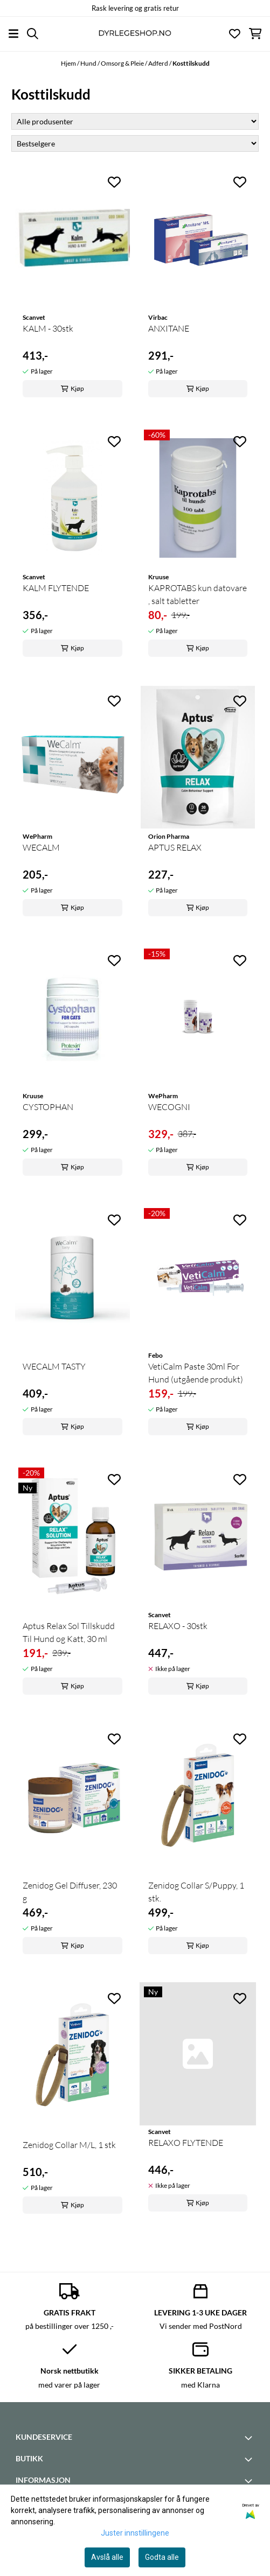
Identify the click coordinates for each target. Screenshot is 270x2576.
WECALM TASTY (54, 1366)
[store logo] (134, 33)
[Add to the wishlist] (114, 182)
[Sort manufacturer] (135, 121)
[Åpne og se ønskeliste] (235, 34)
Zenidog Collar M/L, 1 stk (69, 2144)
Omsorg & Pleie (123, 63)
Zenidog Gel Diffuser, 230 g (70, 1892)
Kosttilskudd (191, 63)
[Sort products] (135, 143)
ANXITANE (168, 328)
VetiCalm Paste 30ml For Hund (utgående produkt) (195, 1373)
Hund (89, 63)
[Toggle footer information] (250, 2437)
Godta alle (162, 2557)
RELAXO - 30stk (177, 1625)
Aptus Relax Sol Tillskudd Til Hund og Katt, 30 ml (69, 1632)
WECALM (41, 847)
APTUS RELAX (175, 847)
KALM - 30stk (48, 328)
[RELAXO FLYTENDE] (198, 2053)
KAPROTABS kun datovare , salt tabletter (197, 594)
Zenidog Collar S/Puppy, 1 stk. (196, 1892)
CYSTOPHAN (48, 1106)
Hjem (69, 63)
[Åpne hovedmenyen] (13, 34)
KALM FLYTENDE (56, 587)
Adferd (158, 63)
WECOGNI (169, 1106)
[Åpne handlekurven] (255, 34)
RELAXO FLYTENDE (185, 2142)
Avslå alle (107, 2557)
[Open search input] (32, 33)
